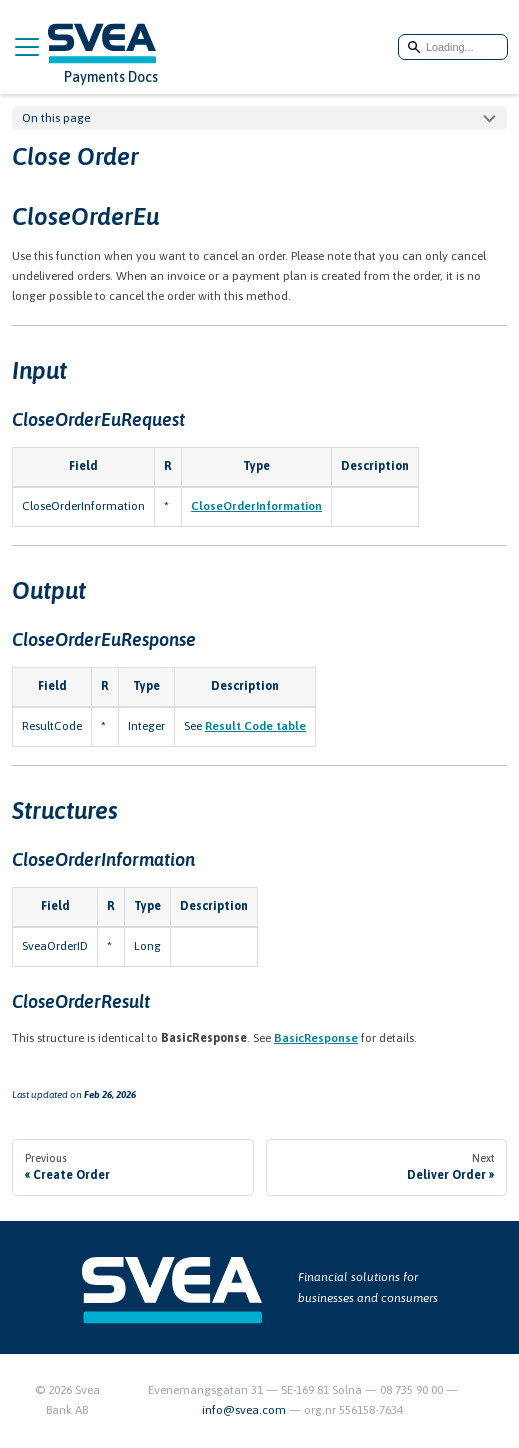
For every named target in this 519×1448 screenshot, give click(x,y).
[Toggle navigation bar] (27, 47)
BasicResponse (316, 1038)
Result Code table (255, 726)
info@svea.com (245, 1410)
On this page (56, 118)
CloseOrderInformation (256, 506)
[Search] (453, 47)
